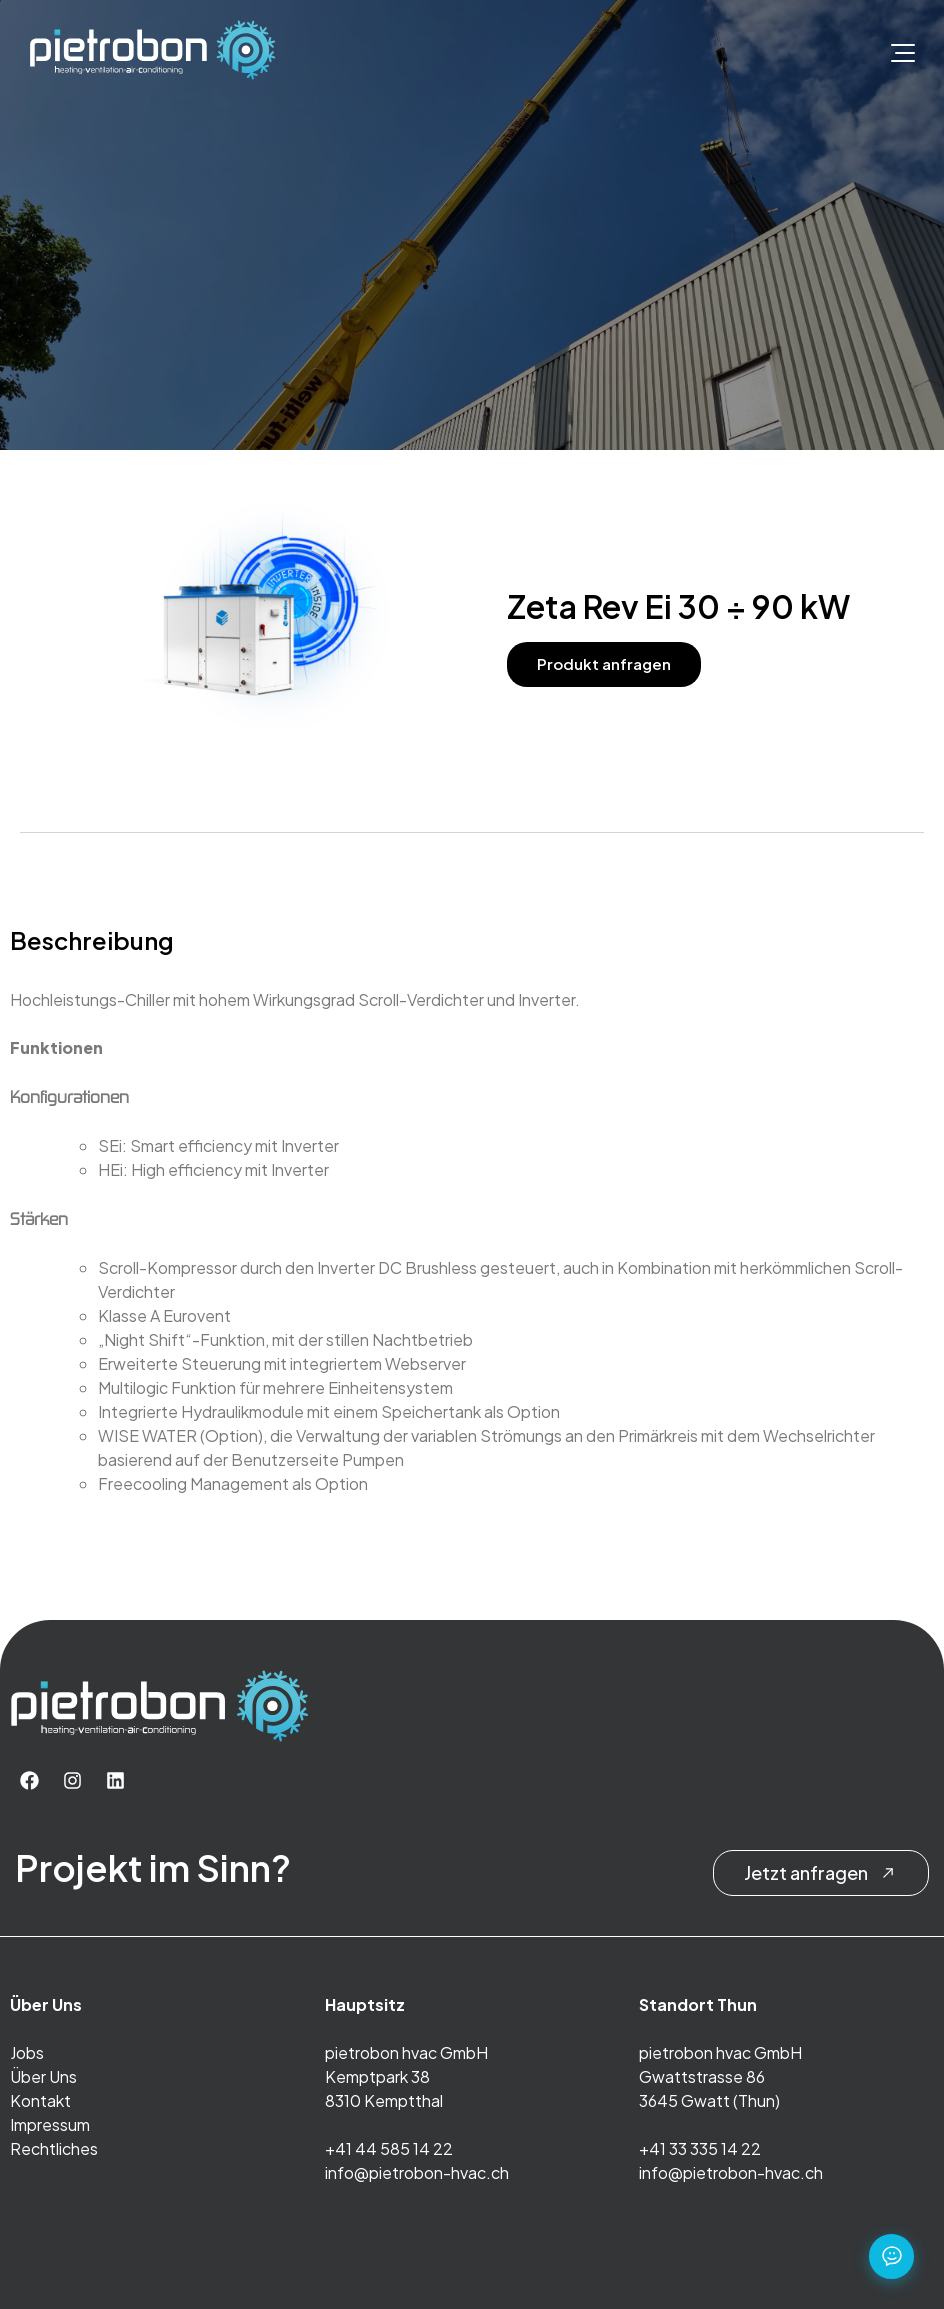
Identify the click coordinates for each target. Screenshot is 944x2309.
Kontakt (40, 2100)
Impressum (50, 2124)
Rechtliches (54, 2148)
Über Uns (43, 2076)
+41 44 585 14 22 (389, 2148)
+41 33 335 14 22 (700, 2148)
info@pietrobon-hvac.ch (417, 2172)
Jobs (27, 2052)
